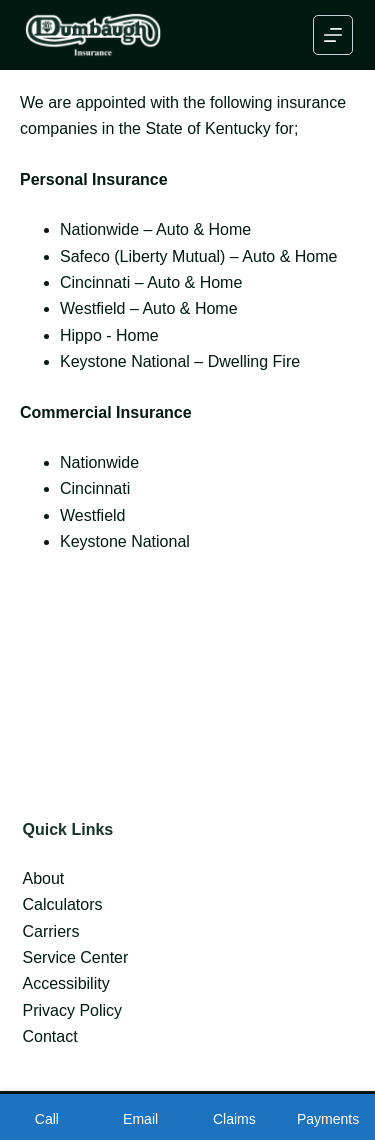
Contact (50, 1036)
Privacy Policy (73, 1010)
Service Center (76, 957)
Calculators (63, 904)
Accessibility (66, 983)
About (44, 878)
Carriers (51, 931)
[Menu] (333, 35)
